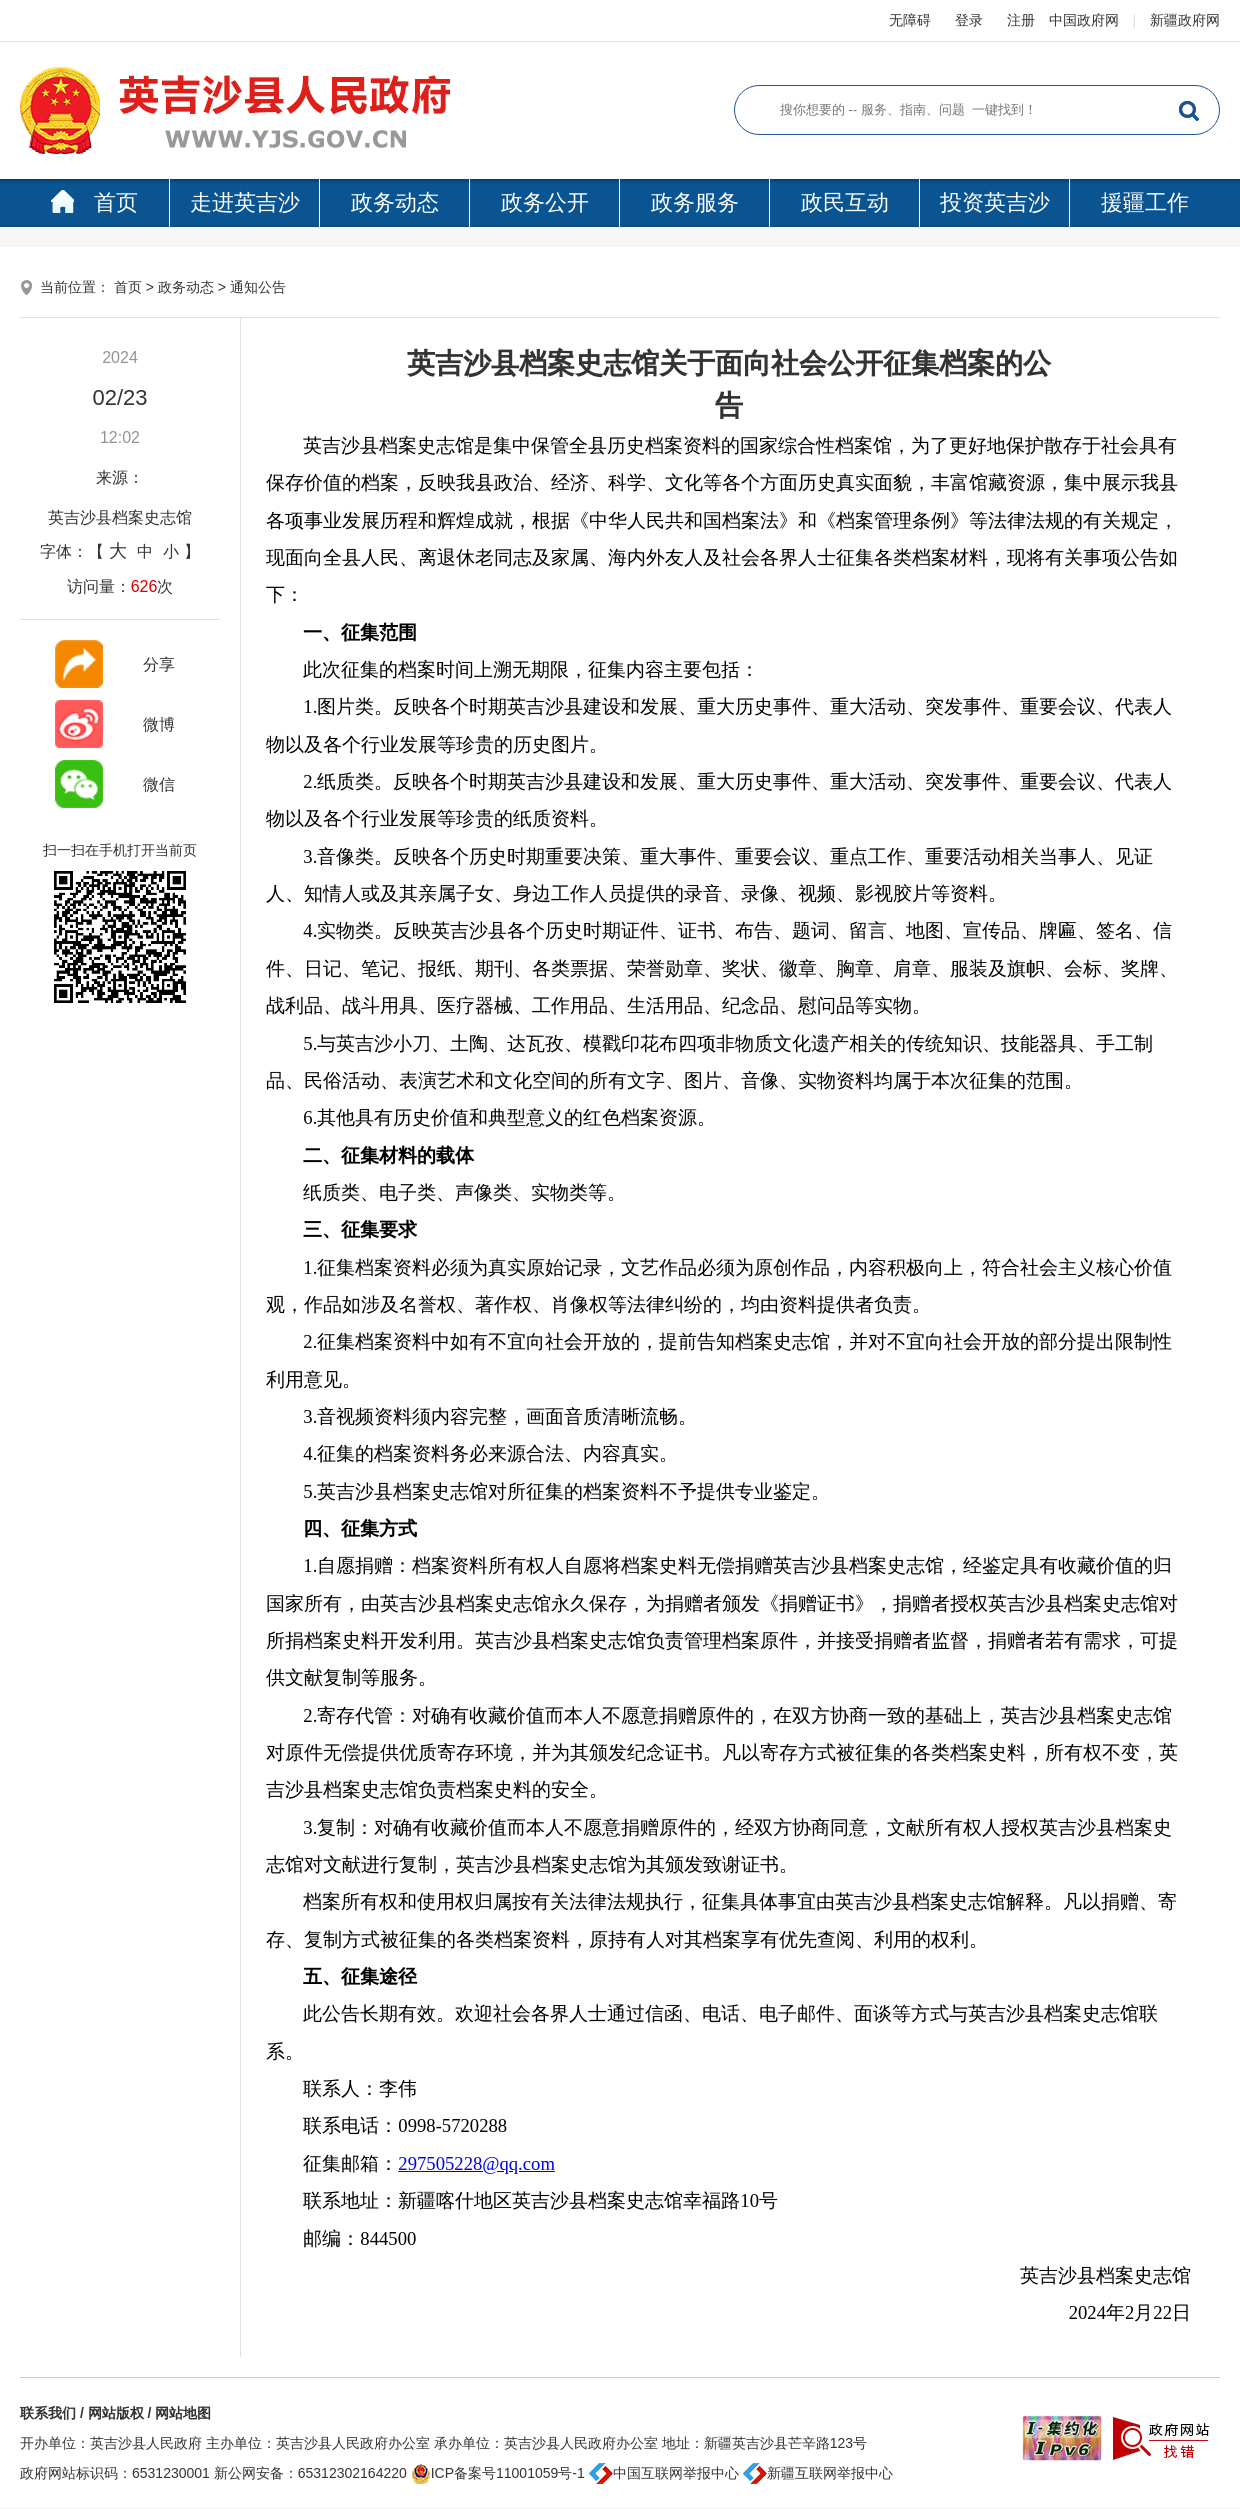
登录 (969, 20)
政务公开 (545, 202)
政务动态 (395, 202)
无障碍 (910, 20)
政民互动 (845, 202)
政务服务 (695, 202)
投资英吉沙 (995, 202)
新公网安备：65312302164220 (310, 2473)
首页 (94, 202)
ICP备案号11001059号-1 (498, 2473)
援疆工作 (1145, 202)
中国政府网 (1084, 20)
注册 (1021, 20)
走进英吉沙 (245, 202)
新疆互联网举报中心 (818, 2473)
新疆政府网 (1185, 20)
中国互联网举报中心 (664, 2473)
